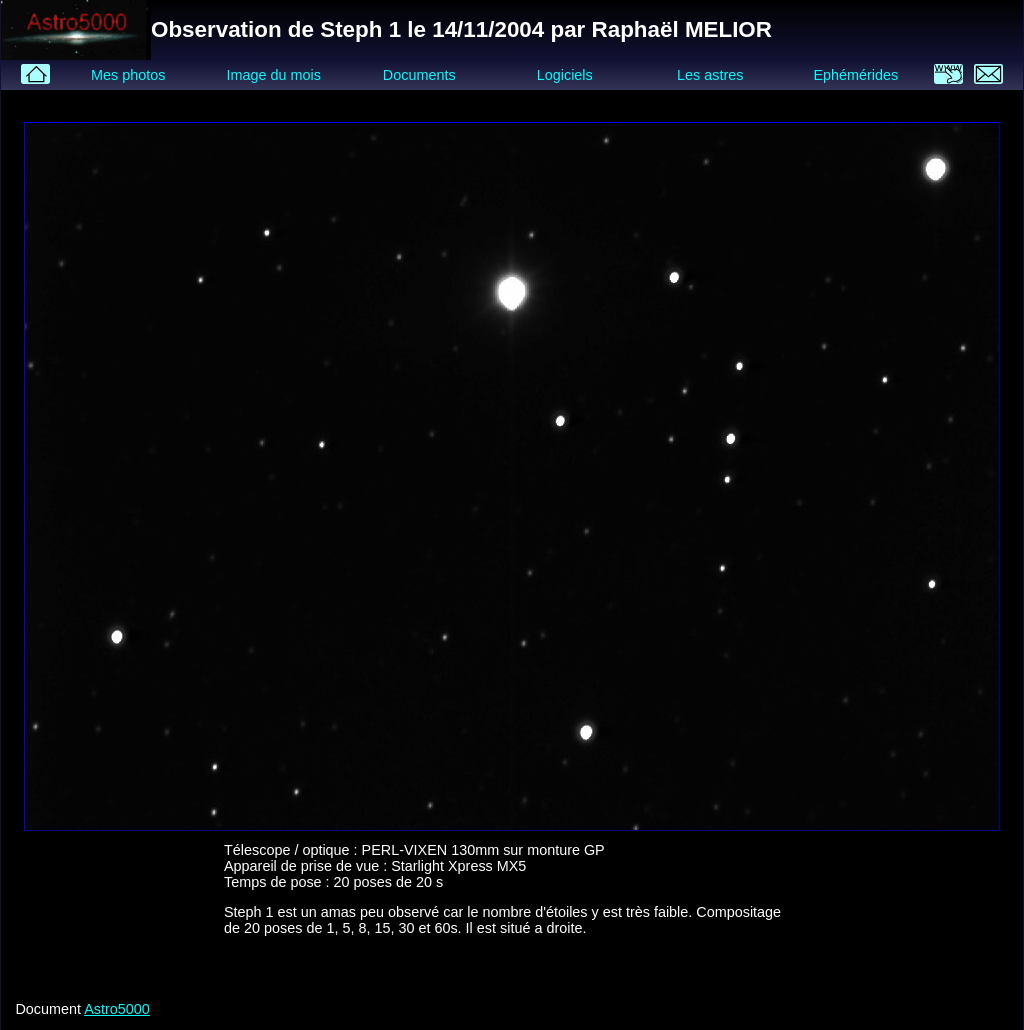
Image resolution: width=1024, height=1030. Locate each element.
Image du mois (273, 75)
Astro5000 (117, 1009)
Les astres (710, 75)
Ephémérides (855, 75)
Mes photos (128, 75)
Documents (419, 75)
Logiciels (565, 75)
